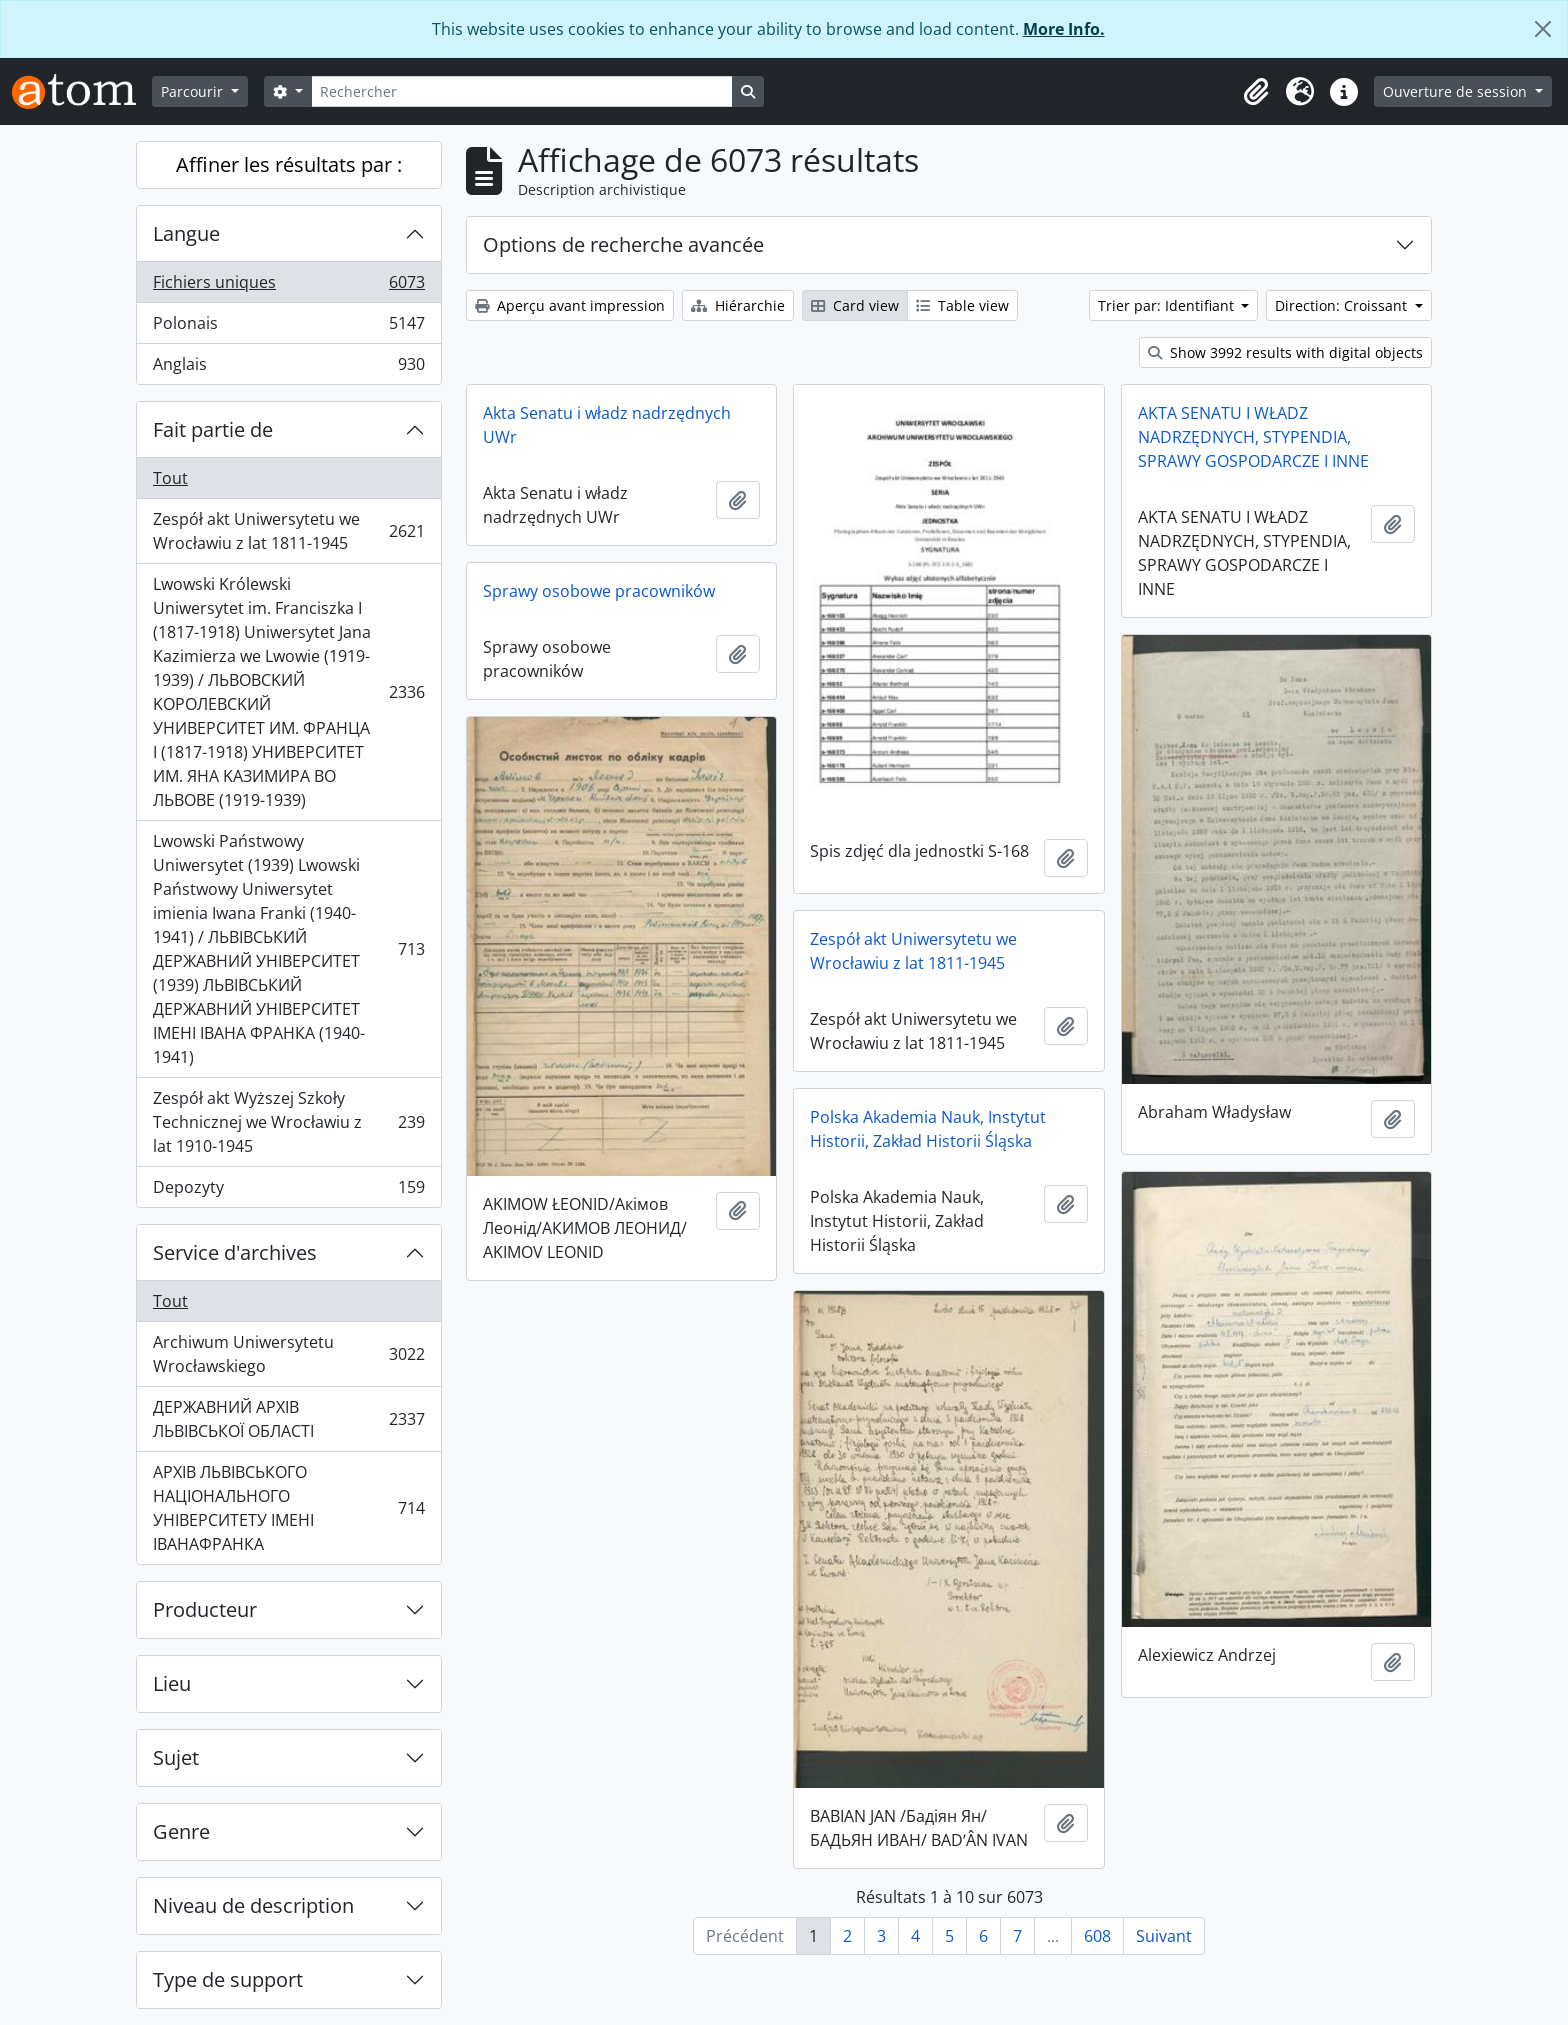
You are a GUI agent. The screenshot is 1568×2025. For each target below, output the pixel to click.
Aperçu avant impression (570, 305)
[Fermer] (1543, 29)
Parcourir (194, 91)
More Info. (1064, 29)
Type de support (228, 1979)
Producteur (205, 1609)
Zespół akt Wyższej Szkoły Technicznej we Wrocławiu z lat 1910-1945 (288, 1122)
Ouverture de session (1457, 91)
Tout (170, 478)
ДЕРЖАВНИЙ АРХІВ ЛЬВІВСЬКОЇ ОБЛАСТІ (288, 1419)
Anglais (288, 368)
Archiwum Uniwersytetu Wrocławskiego (288, 1354)
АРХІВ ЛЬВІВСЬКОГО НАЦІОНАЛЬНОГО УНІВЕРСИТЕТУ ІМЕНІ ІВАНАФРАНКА (288, 1508)
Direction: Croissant (1343, 305)
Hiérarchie (738, 305)
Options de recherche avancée (623, 244)
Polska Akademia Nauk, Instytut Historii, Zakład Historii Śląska (928, 1129)
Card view (855, 305)
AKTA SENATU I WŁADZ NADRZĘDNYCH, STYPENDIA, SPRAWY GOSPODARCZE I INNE (1253, 437)
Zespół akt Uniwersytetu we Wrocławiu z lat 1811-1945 (288, 531)
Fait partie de (213, 429)
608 (1097, 1936)
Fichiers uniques (288, 286)
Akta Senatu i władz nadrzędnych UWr (607, 425)
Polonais (288, 327)
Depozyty (288, 1191)
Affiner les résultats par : (289, 164)
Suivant (1164, 1936)
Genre (181, 1831)
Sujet (176, 1757)
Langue (186, 233)
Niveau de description (253, 1905)
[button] (1256, 92)
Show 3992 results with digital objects (1285, 352)
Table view (962, 305)
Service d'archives (235, 1252)
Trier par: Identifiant (1168, 305)
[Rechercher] (522, 91)
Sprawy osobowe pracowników (599, 591)
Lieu (172, 1683)
